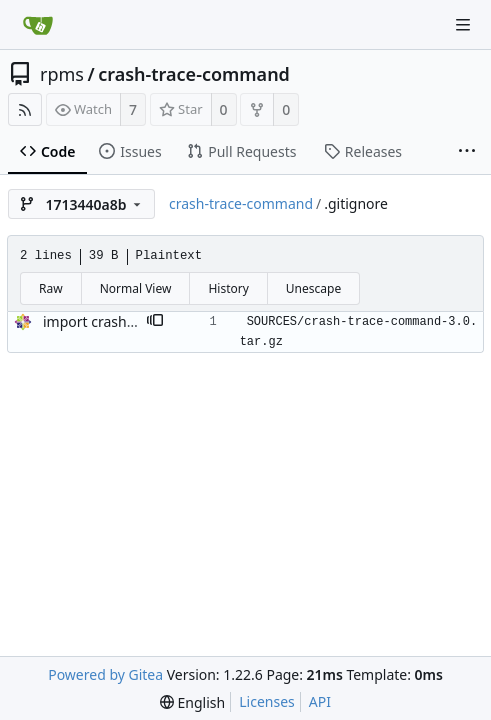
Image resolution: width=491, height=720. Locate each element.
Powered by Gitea (105, 674)
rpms (62, 74)
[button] (155, 322)
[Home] (38, 25)
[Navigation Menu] (463, 25)
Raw (51, 288)
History (228, 288)
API (320, 701)
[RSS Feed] (25, 109)
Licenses (267, 701)
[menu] (192, 702)
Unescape (313, 288)
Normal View (136, 288)
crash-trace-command (194, 74)
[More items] (467, 152)
